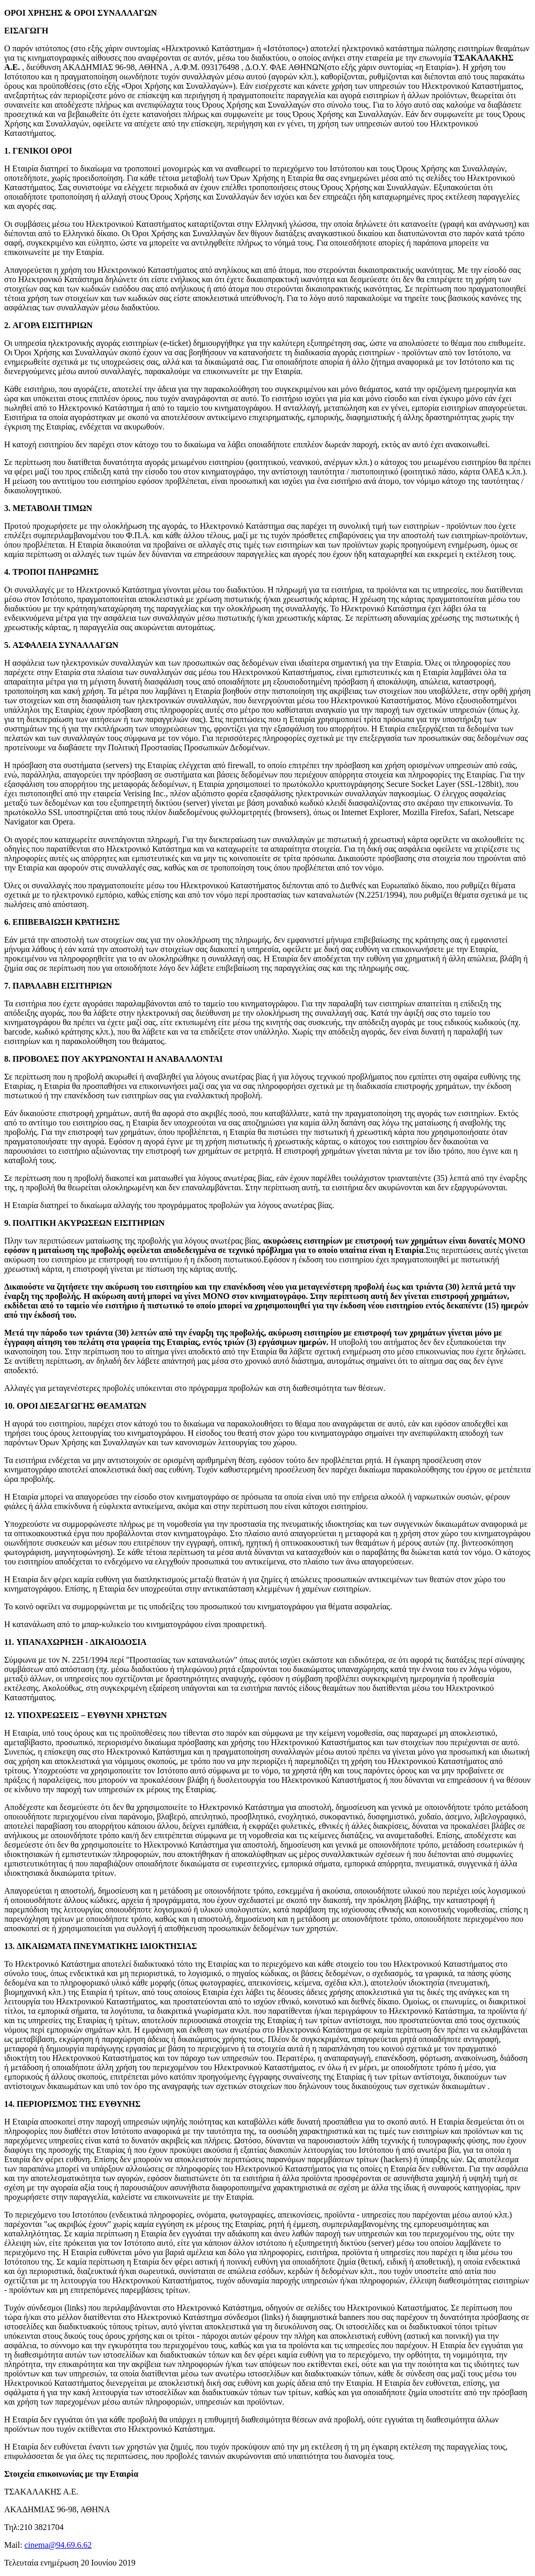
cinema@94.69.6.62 (58, 2544)
